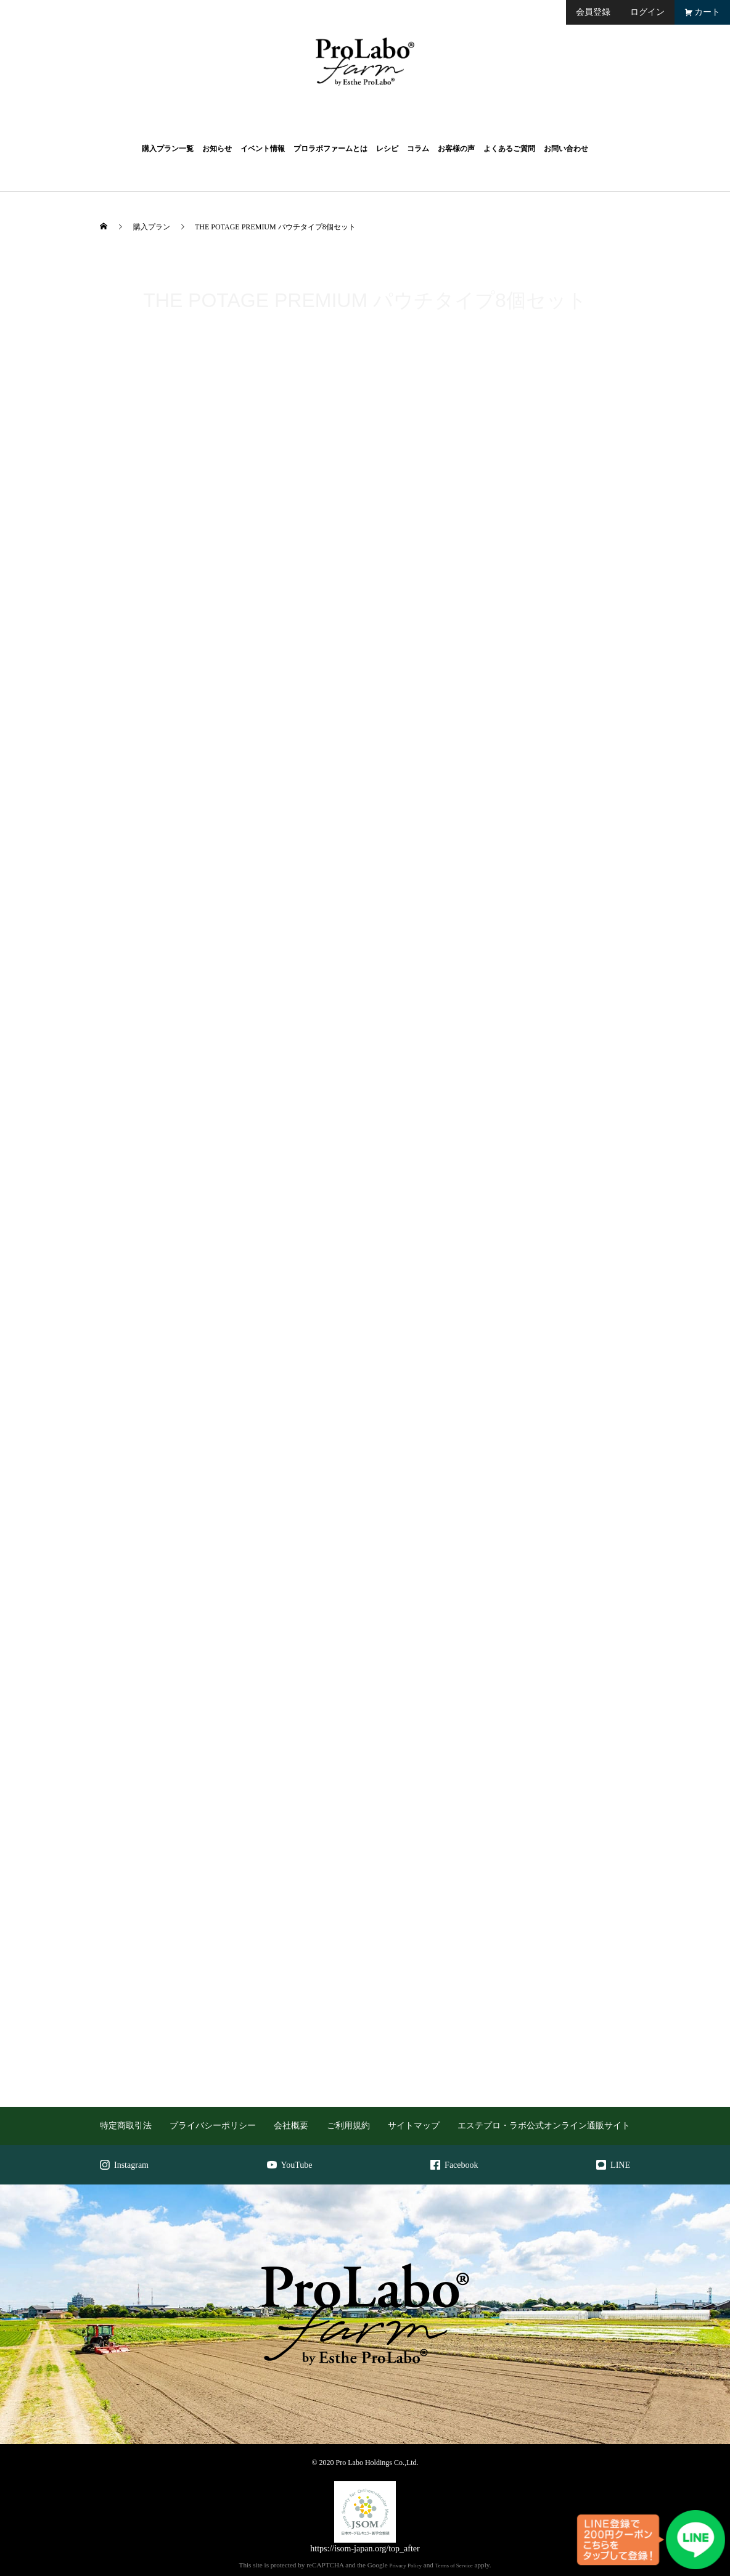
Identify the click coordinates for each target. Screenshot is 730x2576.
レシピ (387, 148)
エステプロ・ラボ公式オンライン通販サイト (543, 2125)
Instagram (124, 2165)
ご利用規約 (348, 2125)
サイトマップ (414, 2125)
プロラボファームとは (330, 148)
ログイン (647, 12)
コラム (418, 148)
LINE (613, 2165)
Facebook (454, 2165)
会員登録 (593, 12)
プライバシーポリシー (213, 2125)
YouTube (290, 2165)
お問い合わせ (566, 148)
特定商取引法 (126, 2125)
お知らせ (217, 148)
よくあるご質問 (509, 148)
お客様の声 (456, 148)
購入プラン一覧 (168, 148)
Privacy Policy (405, 2565)
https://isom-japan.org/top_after (364, 2548)
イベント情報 (262, 148)
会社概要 (291, 2125)
